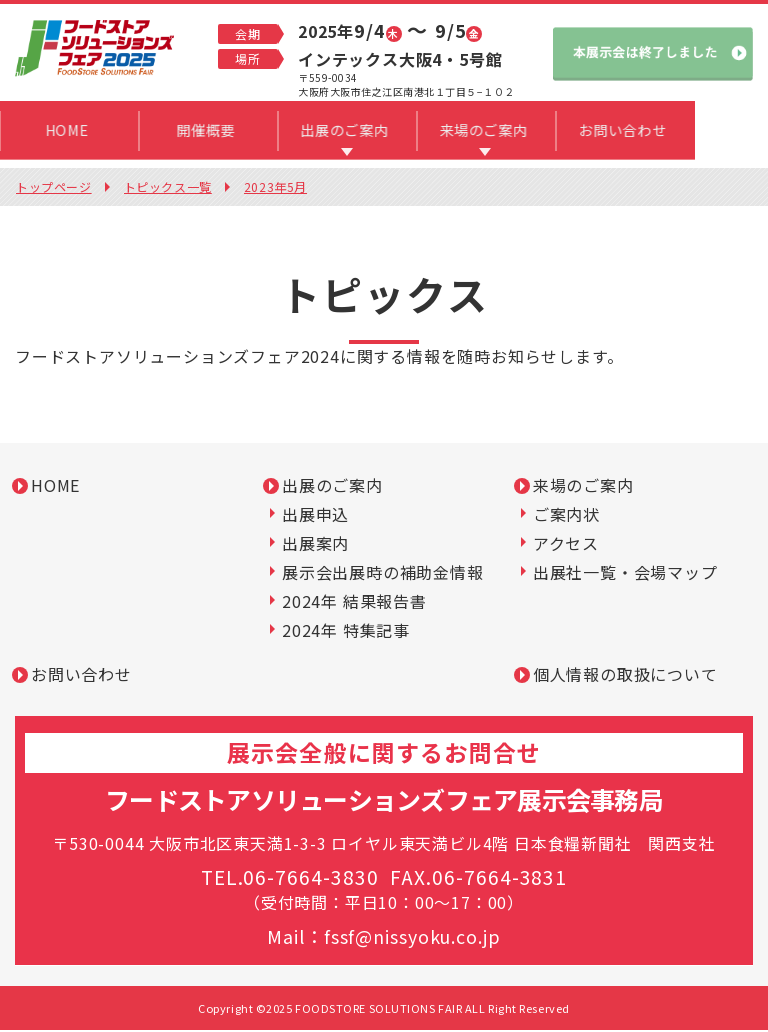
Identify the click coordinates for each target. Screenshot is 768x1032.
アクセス (566, 545)
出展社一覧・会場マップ (625, 574)
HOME (55, 487)
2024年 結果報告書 (354, 603)
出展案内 (315, 545)
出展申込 (315, 516)
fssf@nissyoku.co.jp (412, 938)
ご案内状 (566, 516)
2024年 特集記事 (346, 632)
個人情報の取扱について (625, 676)
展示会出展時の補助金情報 (383, 574)
